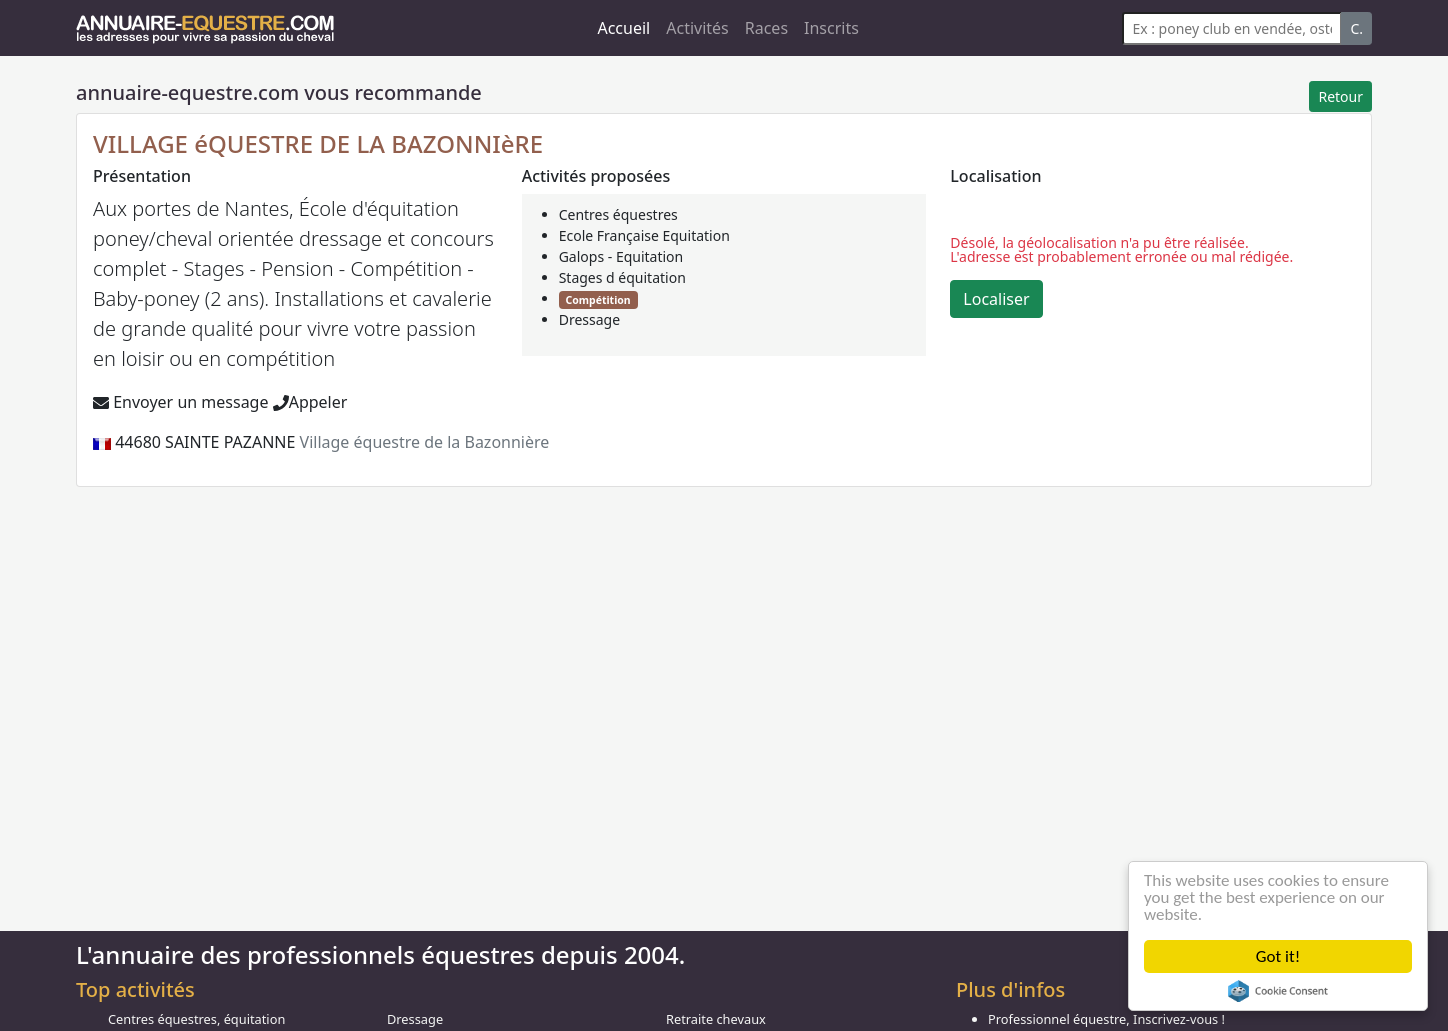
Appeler (310, 402)
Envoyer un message (180, 402)
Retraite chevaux (716, 1019)
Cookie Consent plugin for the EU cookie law (1278, 991)
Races (766, 28)
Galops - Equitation (621, 256)
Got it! (1278, 956)
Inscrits (831, 28)
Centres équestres (618, 214)
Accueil (623, 28)
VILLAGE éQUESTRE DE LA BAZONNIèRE (318, 143)
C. (1356, 28)
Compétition (597, 300)
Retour (1340, 96)
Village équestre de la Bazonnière (425, 442)
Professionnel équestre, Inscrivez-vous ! (1106, 1019)
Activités (697, 28)
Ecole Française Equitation (644, 235)
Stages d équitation (622, 277)
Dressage (589, 319)
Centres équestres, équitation (196, 1019)
